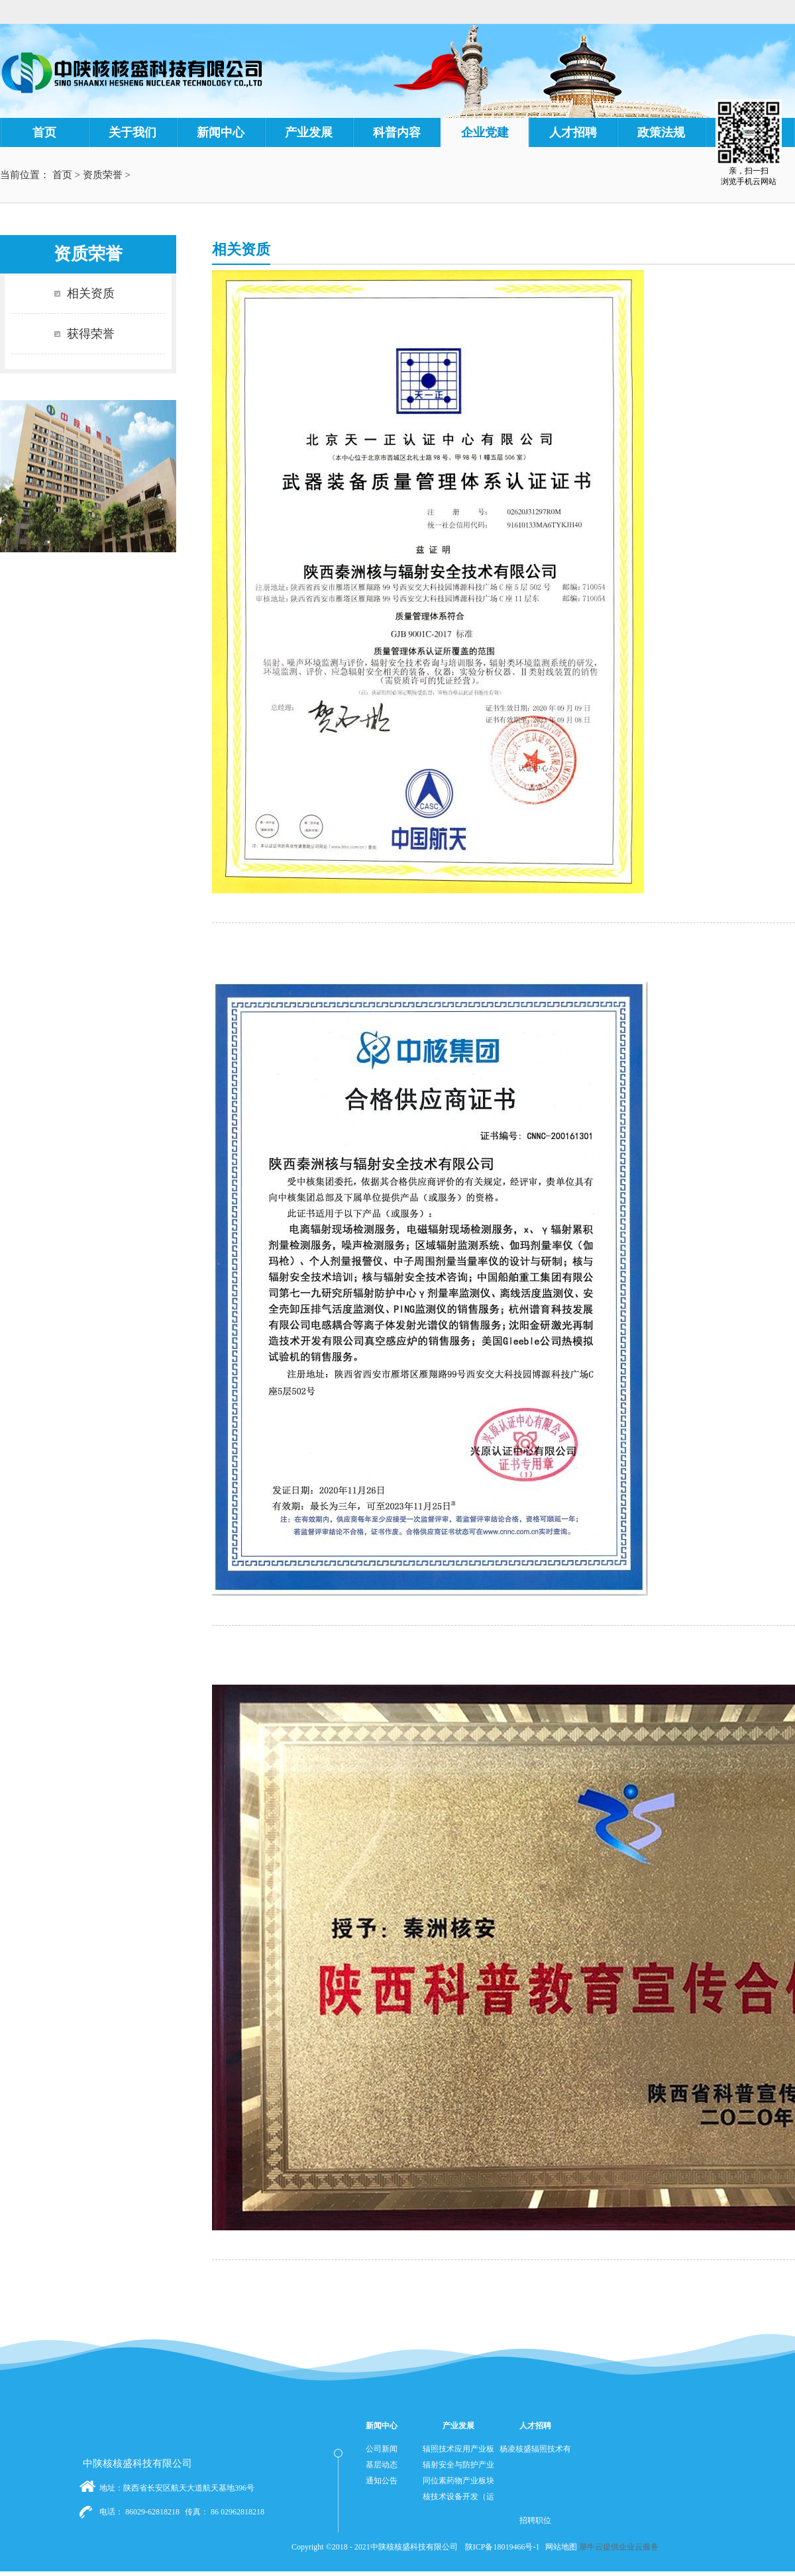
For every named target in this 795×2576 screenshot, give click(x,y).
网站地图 (559, 2546)
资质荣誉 (103, 175)
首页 (44, 132)
